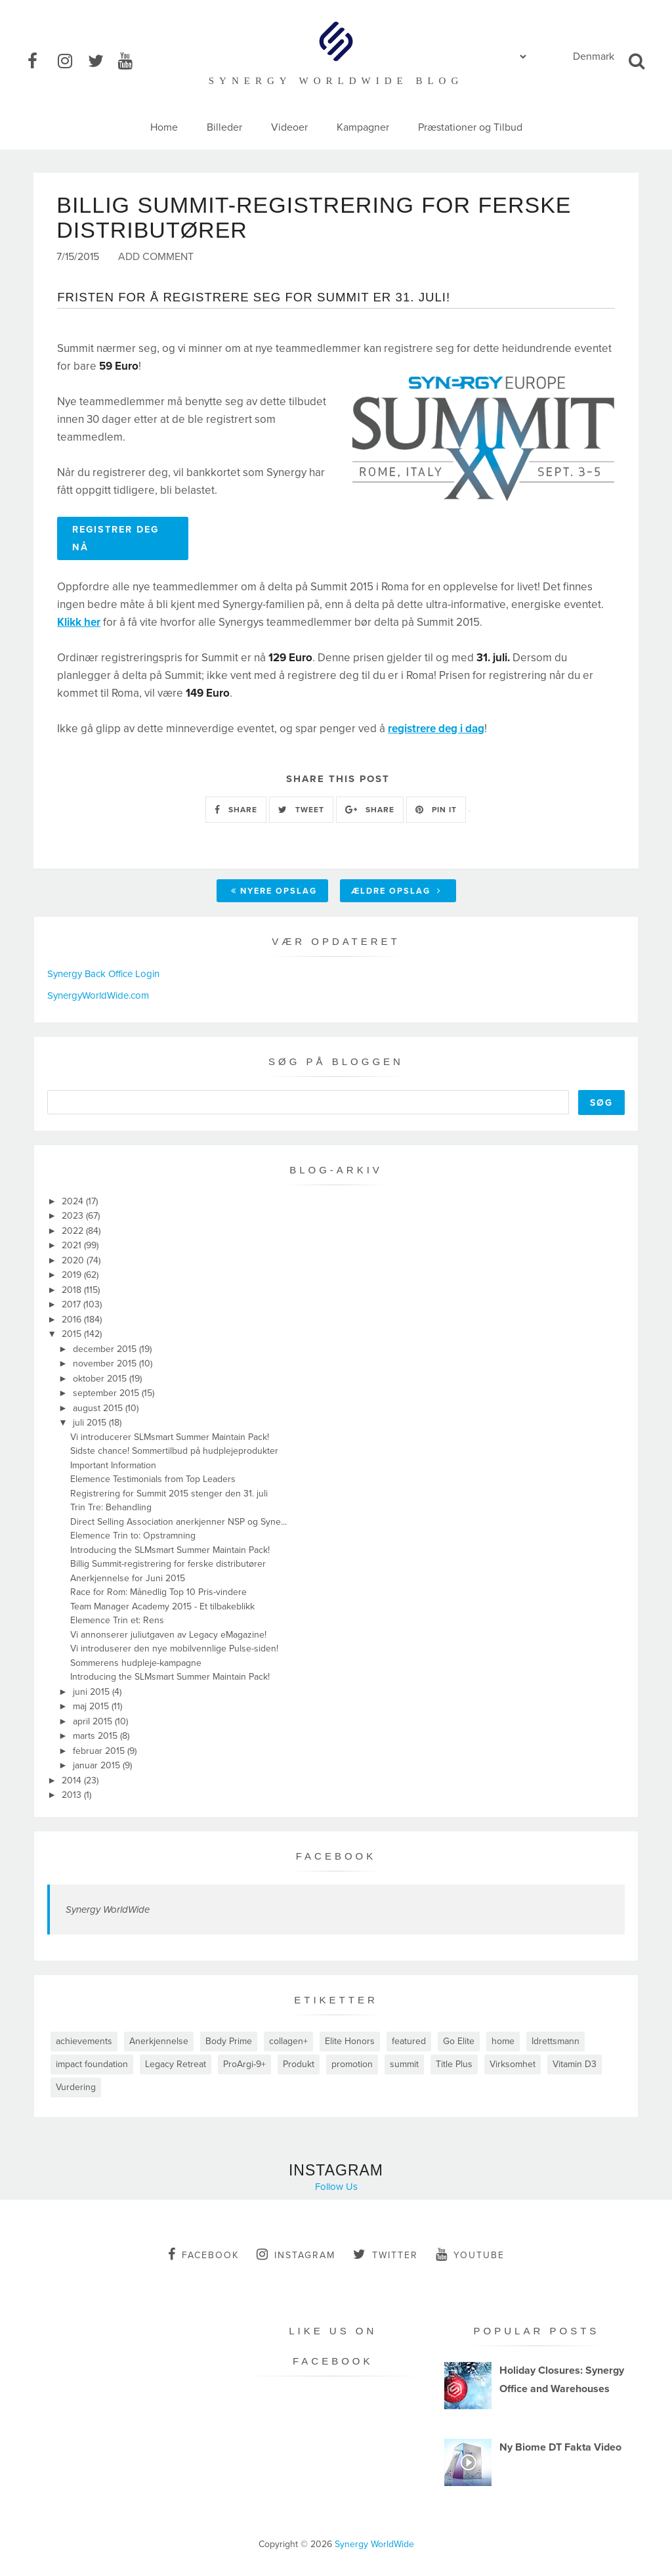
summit (404, 2064)
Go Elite (458, 2041)
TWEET (301, 809)
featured (409, 2041)
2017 (72, 1304)
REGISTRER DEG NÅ (115, 538)
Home (164, 127)
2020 (74, 1260)
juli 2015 (91, 1422)
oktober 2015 (101, 1378)
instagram (296, 2254)
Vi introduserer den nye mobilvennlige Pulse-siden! (174, 1648)
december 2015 (106, 1349)
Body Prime (228, 2041)
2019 (73, 1274)
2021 (73, 1245)
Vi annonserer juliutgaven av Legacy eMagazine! (168, 1634)
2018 (73, 1290)
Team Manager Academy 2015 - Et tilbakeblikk (162, 1606)
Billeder (224, 127)
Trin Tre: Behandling (111, 1507)
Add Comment (156, 257)
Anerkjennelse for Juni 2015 (127, 1578)
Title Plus (454, 2064)
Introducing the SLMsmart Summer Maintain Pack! (170, 1550)
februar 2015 (100, 1751)
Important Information (113, 1465)
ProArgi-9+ (244, 2064)
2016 (73, 1319)
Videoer (289, 127)
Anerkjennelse (158, 2041)
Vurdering (76, 2087)
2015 (73, 1334)
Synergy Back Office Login (103, 974)
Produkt (298, 2064)
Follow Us (336, 2187)
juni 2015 (92, 1691)
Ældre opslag (396, 891)
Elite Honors (350, 2041)
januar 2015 (98, 1765)
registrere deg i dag (436, 728)
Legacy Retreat (175, 2064)
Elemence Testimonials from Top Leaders (153, 1479)
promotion (352, 2064)
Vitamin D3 (575, 2064)
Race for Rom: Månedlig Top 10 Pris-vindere (158, 1592)
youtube (470, 2254)
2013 (73, 1795)
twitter (385, 2254)
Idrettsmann (555, 2041)
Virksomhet (513, 2064)
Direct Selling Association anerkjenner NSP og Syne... (178, 1521)
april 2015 (94, 1721)
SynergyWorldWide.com (98, 995)
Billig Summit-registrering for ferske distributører (168, 1563)
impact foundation (92, 2064)
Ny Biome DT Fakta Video (560, 2447)
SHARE (236, 809)
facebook (203, 2254)
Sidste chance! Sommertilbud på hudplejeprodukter (174, 1450)
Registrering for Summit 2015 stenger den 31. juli (169, 1493)
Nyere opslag (274, 891)
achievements (84, 2041)
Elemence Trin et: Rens (117, 1620)
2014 (73, 1780)
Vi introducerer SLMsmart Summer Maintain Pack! (169, 1437)
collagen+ (288, 2041)
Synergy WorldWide (108, 1909)
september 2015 (107, 1393)
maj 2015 (92, 1706)
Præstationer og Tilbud (470, 127)
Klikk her (78, 622)
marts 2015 (96, 1735)
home (503, 2041)
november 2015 (106, 1363)
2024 (74, 1201)
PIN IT (436, 809)
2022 (74, 1230)
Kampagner (363, 127)
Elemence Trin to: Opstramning (133, 1535)
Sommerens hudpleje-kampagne (135, 1663)
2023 (74, 1215)
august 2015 (99, 1408)
